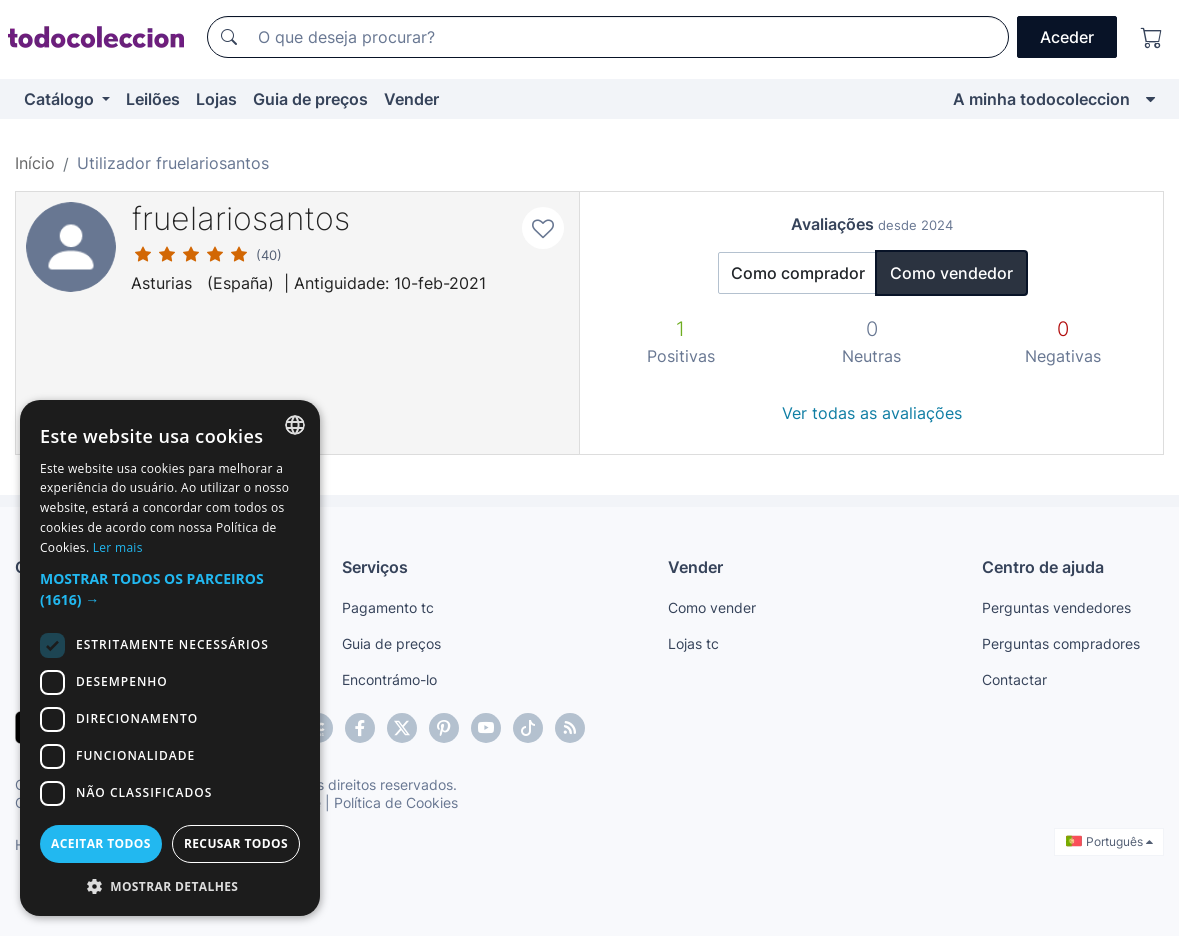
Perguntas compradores (1061, 643)
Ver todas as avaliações (872, 413)
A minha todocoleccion (1041, 99)
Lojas (216, 99)
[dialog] (170, 658)
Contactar (1014, 679)
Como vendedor (951, 273)
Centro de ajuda (1043, 567)
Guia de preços (310, 99)
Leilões (153, 99)
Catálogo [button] (61, 99)
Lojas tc (693, 643)
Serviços (375, 567)
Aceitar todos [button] (101, 843)
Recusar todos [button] (236, 843)
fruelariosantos (240, 218)
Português (1109, 841)
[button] (170, 589)
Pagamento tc (388, 607)
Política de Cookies (396, 802)
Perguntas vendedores (1056, 607)
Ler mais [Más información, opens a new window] (118, 547)
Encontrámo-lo (389, 679)
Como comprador (798, 273)
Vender (411, 99)
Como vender (712, 607)
